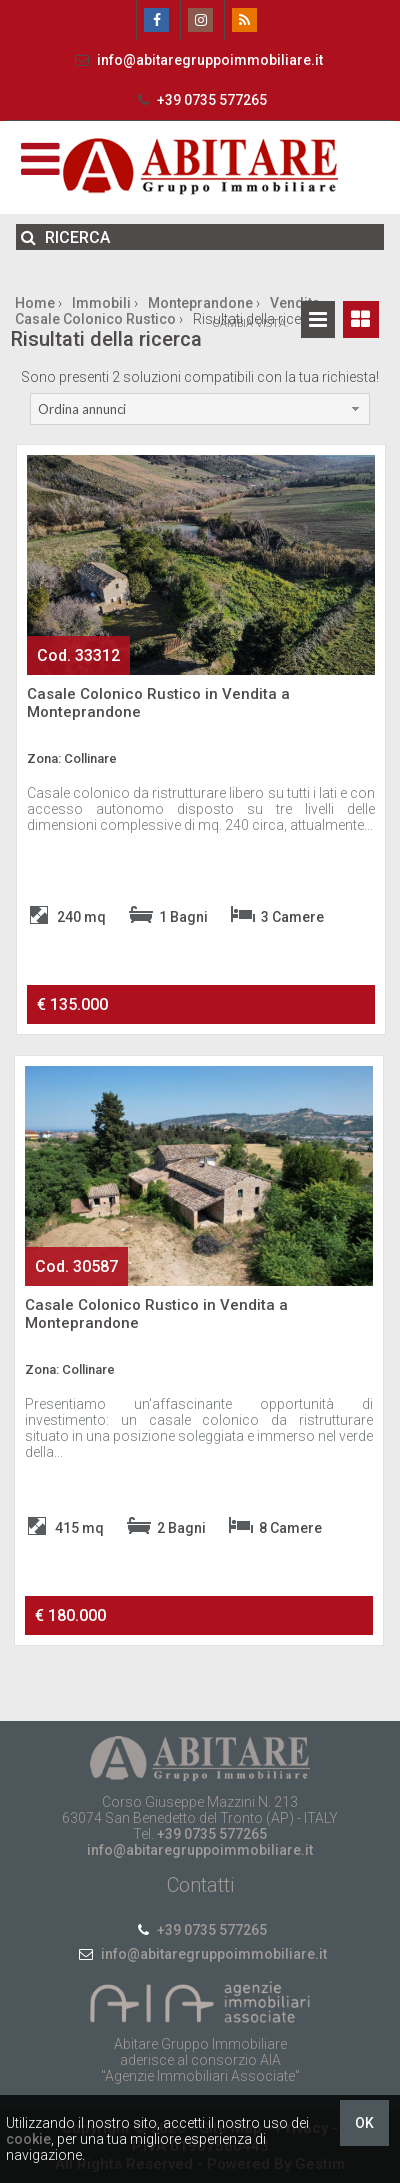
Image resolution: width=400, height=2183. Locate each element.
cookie (28, 2139)
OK (364, 2123)
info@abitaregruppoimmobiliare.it (198, 60)
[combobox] (200, 409)
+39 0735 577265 (200, 100)
